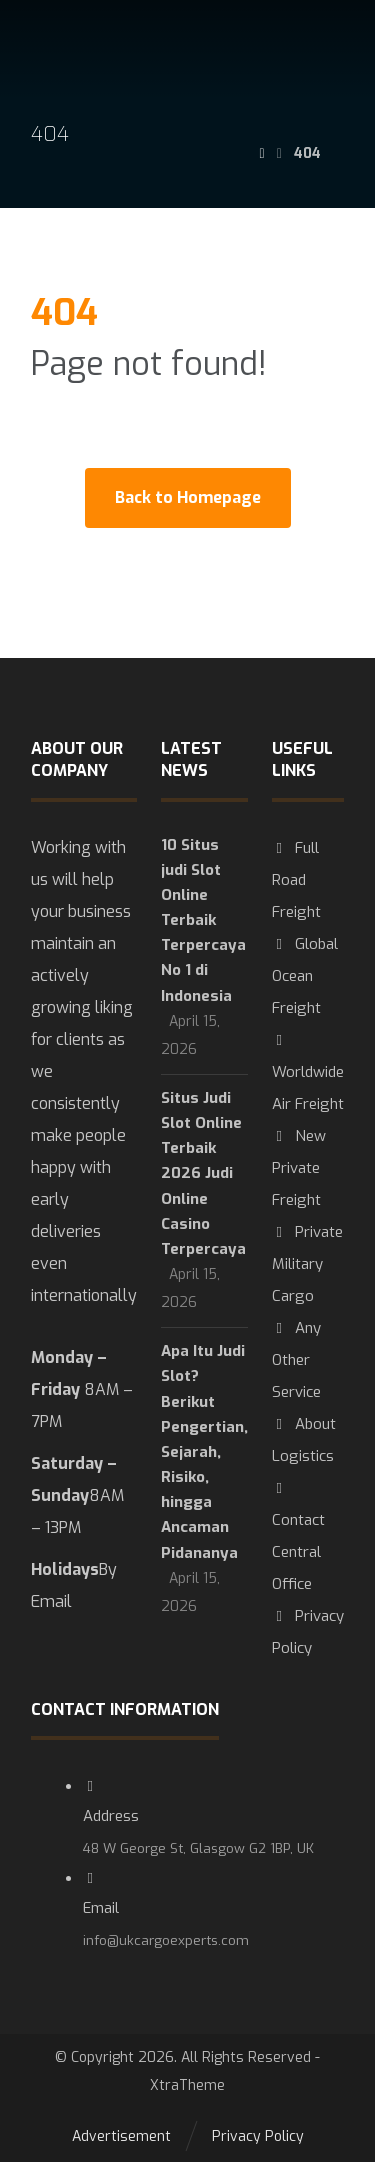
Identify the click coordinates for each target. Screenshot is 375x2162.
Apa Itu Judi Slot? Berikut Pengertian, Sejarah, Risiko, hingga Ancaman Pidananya (204, 1452)
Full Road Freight (296, 880)
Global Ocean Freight (305, 976)
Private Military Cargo (307, 1264)
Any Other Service (296, 1360)
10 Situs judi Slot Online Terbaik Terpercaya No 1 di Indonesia (203, 920)
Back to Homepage (188, 497)
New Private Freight (299, 1168)
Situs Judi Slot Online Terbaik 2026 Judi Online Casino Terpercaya (203, 1173)
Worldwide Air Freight (308, 1073)
